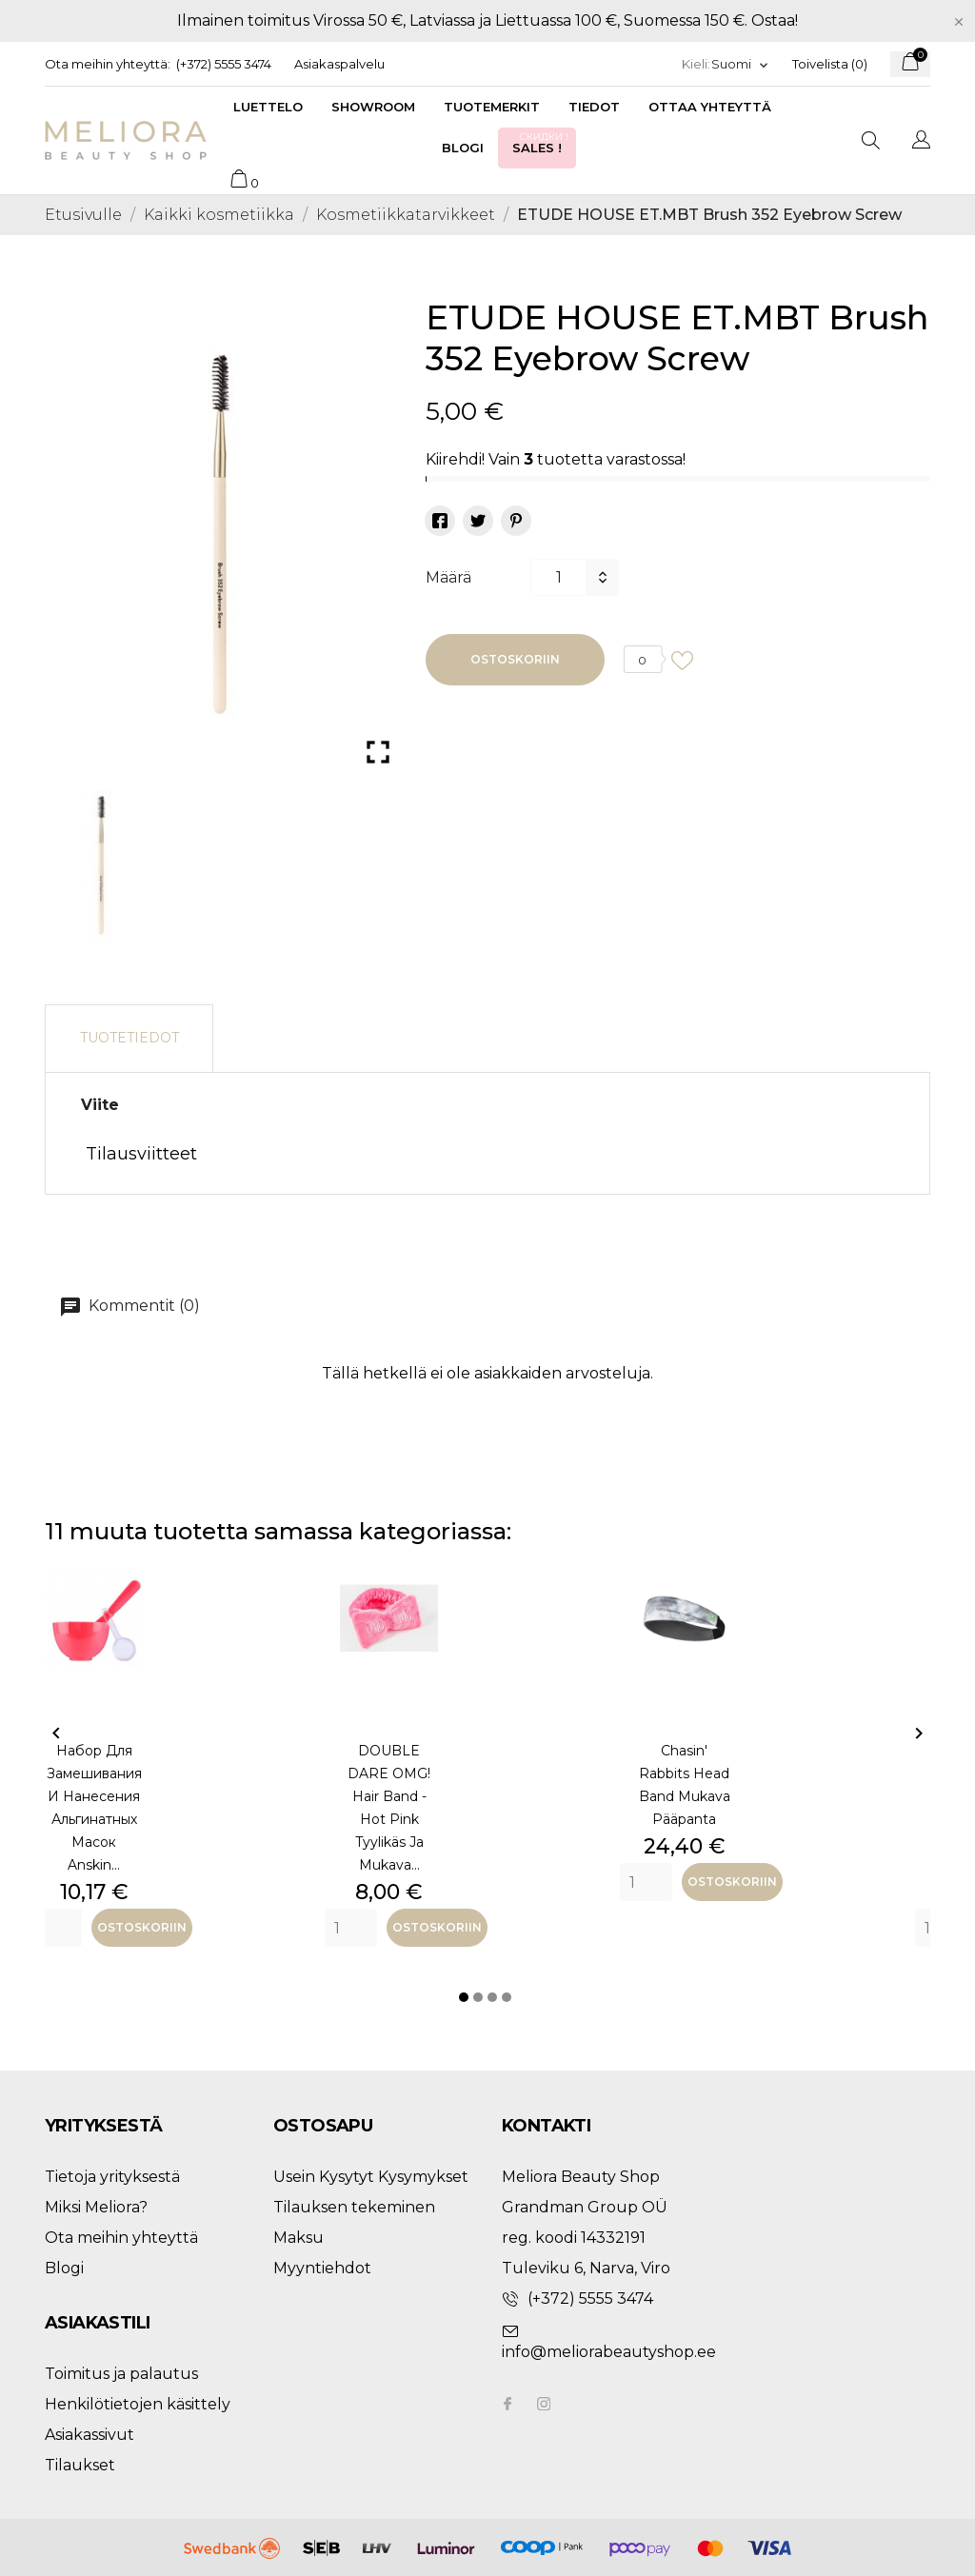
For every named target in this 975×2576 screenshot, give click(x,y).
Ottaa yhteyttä (709, 106)
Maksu (298, 2238)
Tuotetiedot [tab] (129, 1037)
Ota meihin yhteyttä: (107, 63)
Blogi (463, 147)
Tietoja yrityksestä (112, 2177)
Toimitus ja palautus (121, 2374)
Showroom (373, 106)
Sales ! (541, 142)
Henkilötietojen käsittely (137, 2404)
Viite (100, 1105)
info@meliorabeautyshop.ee (609, 2352)
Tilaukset (80, 2465)
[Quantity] (56, 1928)
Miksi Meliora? (96, 2207)
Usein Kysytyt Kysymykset (370, 2177)
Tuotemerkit (492, 106)
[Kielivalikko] (740, 64)
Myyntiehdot (322, 2268)
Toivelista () (829, 63)
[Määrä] (558, 577)
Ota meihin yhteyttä (121, 2238)
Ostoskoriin (515, 659)
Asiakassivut (89, 2435)
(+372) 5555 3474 (223, 63)
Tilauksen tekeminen (354, 2207)
